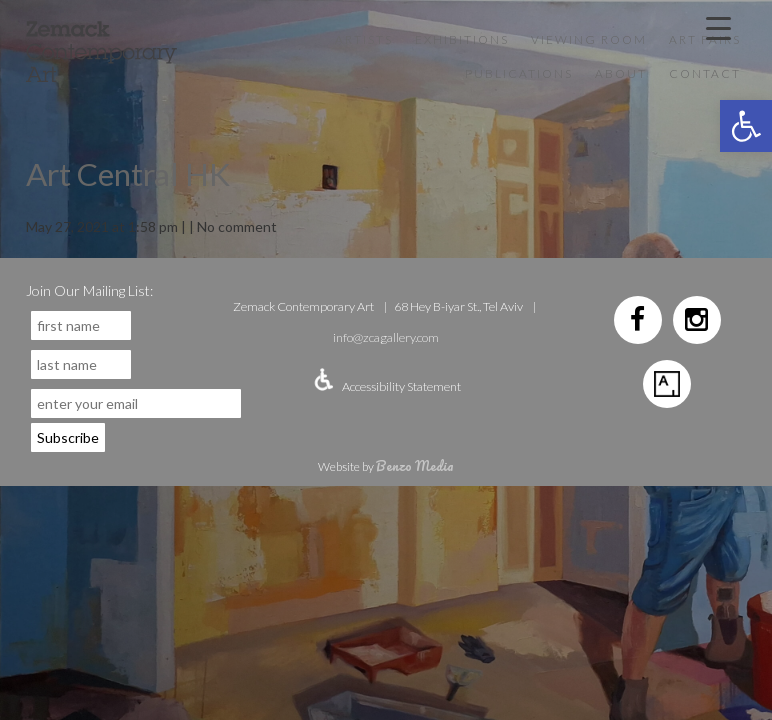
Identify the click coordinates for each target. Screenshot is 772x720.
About (621, 73)
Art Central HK (128, 174)
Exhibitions (462, 39)
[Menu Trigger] (718, 27)
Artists (364, 39)
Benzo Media (415, 465)
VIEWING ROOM (589, 39)
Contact (705, 73)
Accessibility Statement (401, 386)
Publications (519, 73)
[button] (746, 126)
